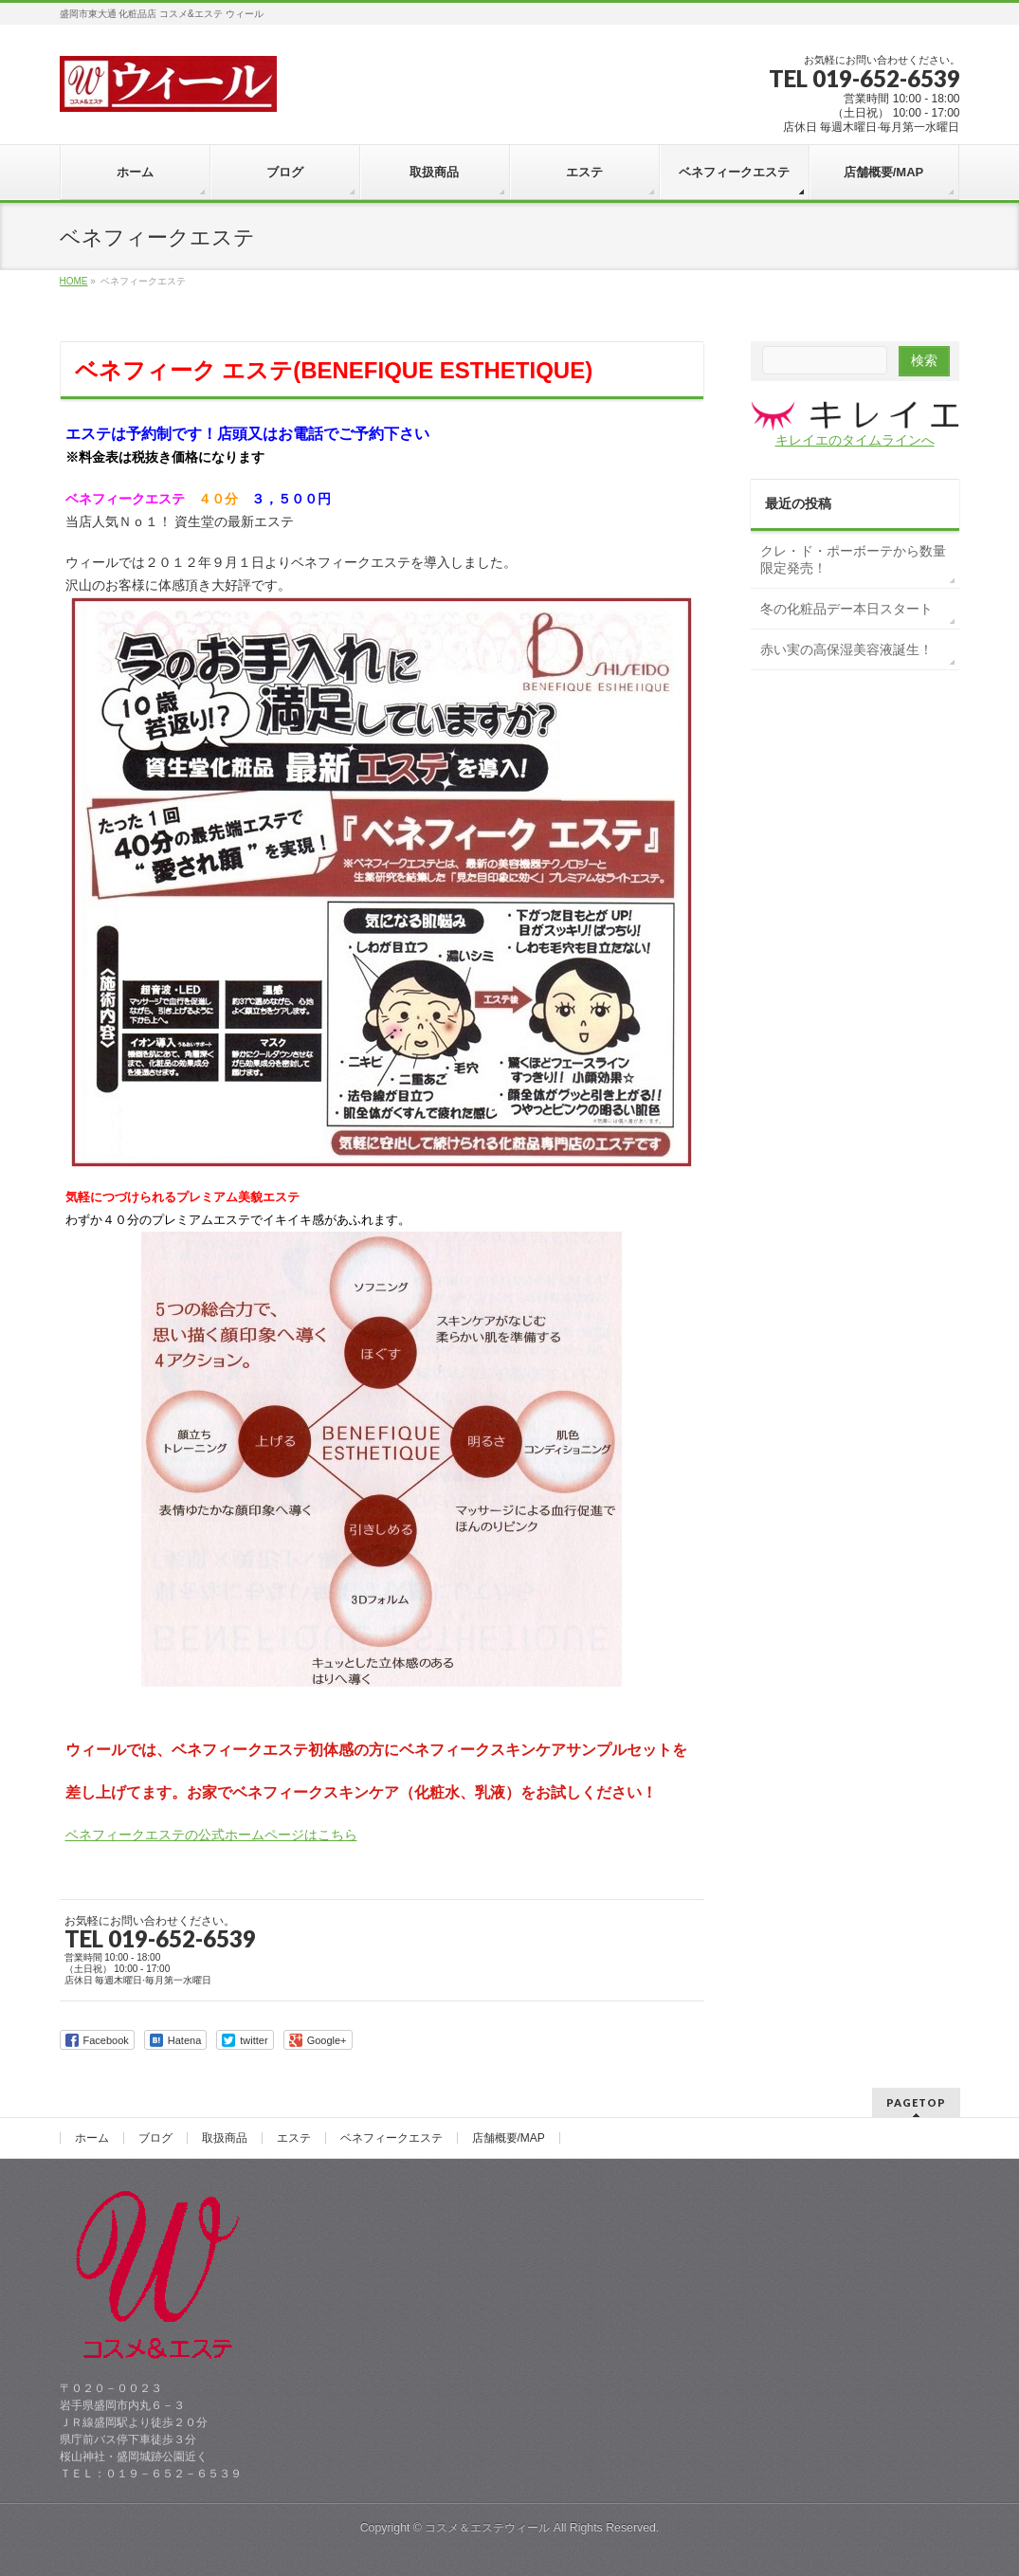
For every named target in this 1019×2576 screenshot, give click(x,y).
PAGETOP (916, 2102)
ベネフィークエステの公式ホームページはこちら (211, 1834)
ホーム (92, 2138)
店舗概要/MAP (508, 2138)
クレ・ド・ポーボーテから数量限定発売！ (853, 559)
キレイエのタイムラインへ (855, 440)
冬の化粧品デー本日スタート (846, 608)
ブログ (155, 2138)
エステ (294, 2138)
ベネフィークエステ (391, 2138)
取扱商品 (224, 2138)
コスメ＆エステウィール (487, 2527)
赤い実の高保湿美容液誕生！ (846, 649)
